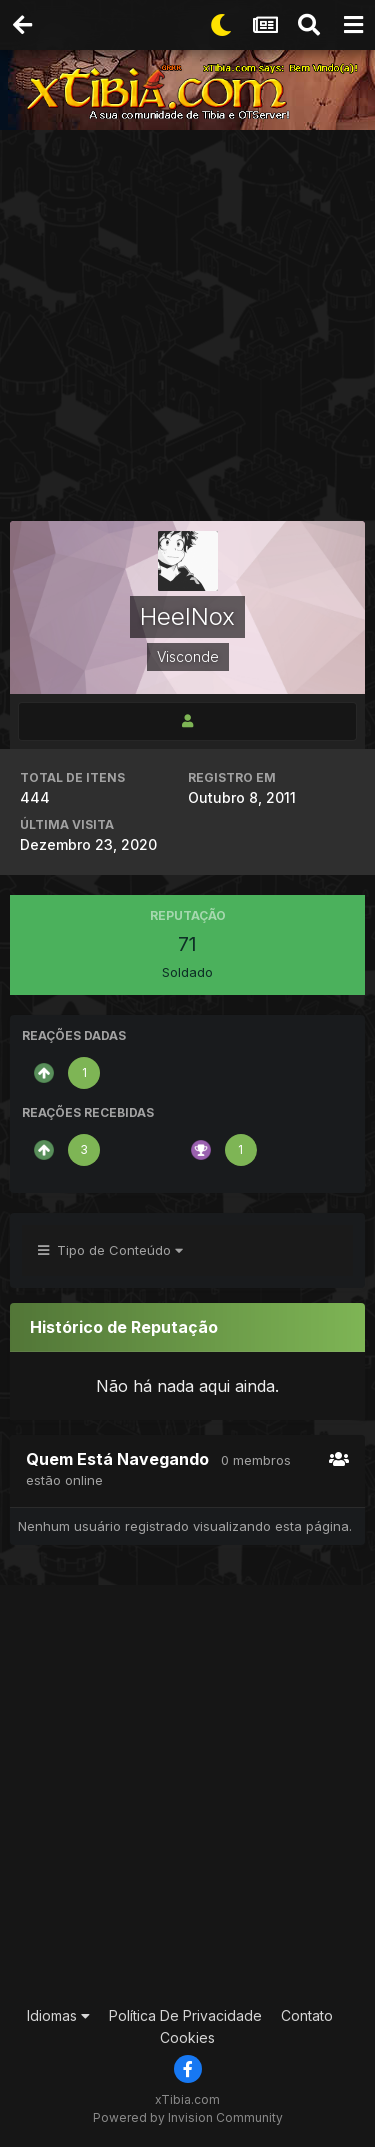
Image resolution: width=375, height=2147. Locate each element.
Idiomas (58, 2015)
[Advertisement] (187, 327)
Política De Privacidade (185, 2015)
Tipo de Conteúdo (110, 1250)
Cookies (187, 2037)
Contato (307, 2015)
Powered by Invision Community (188, 2117)
